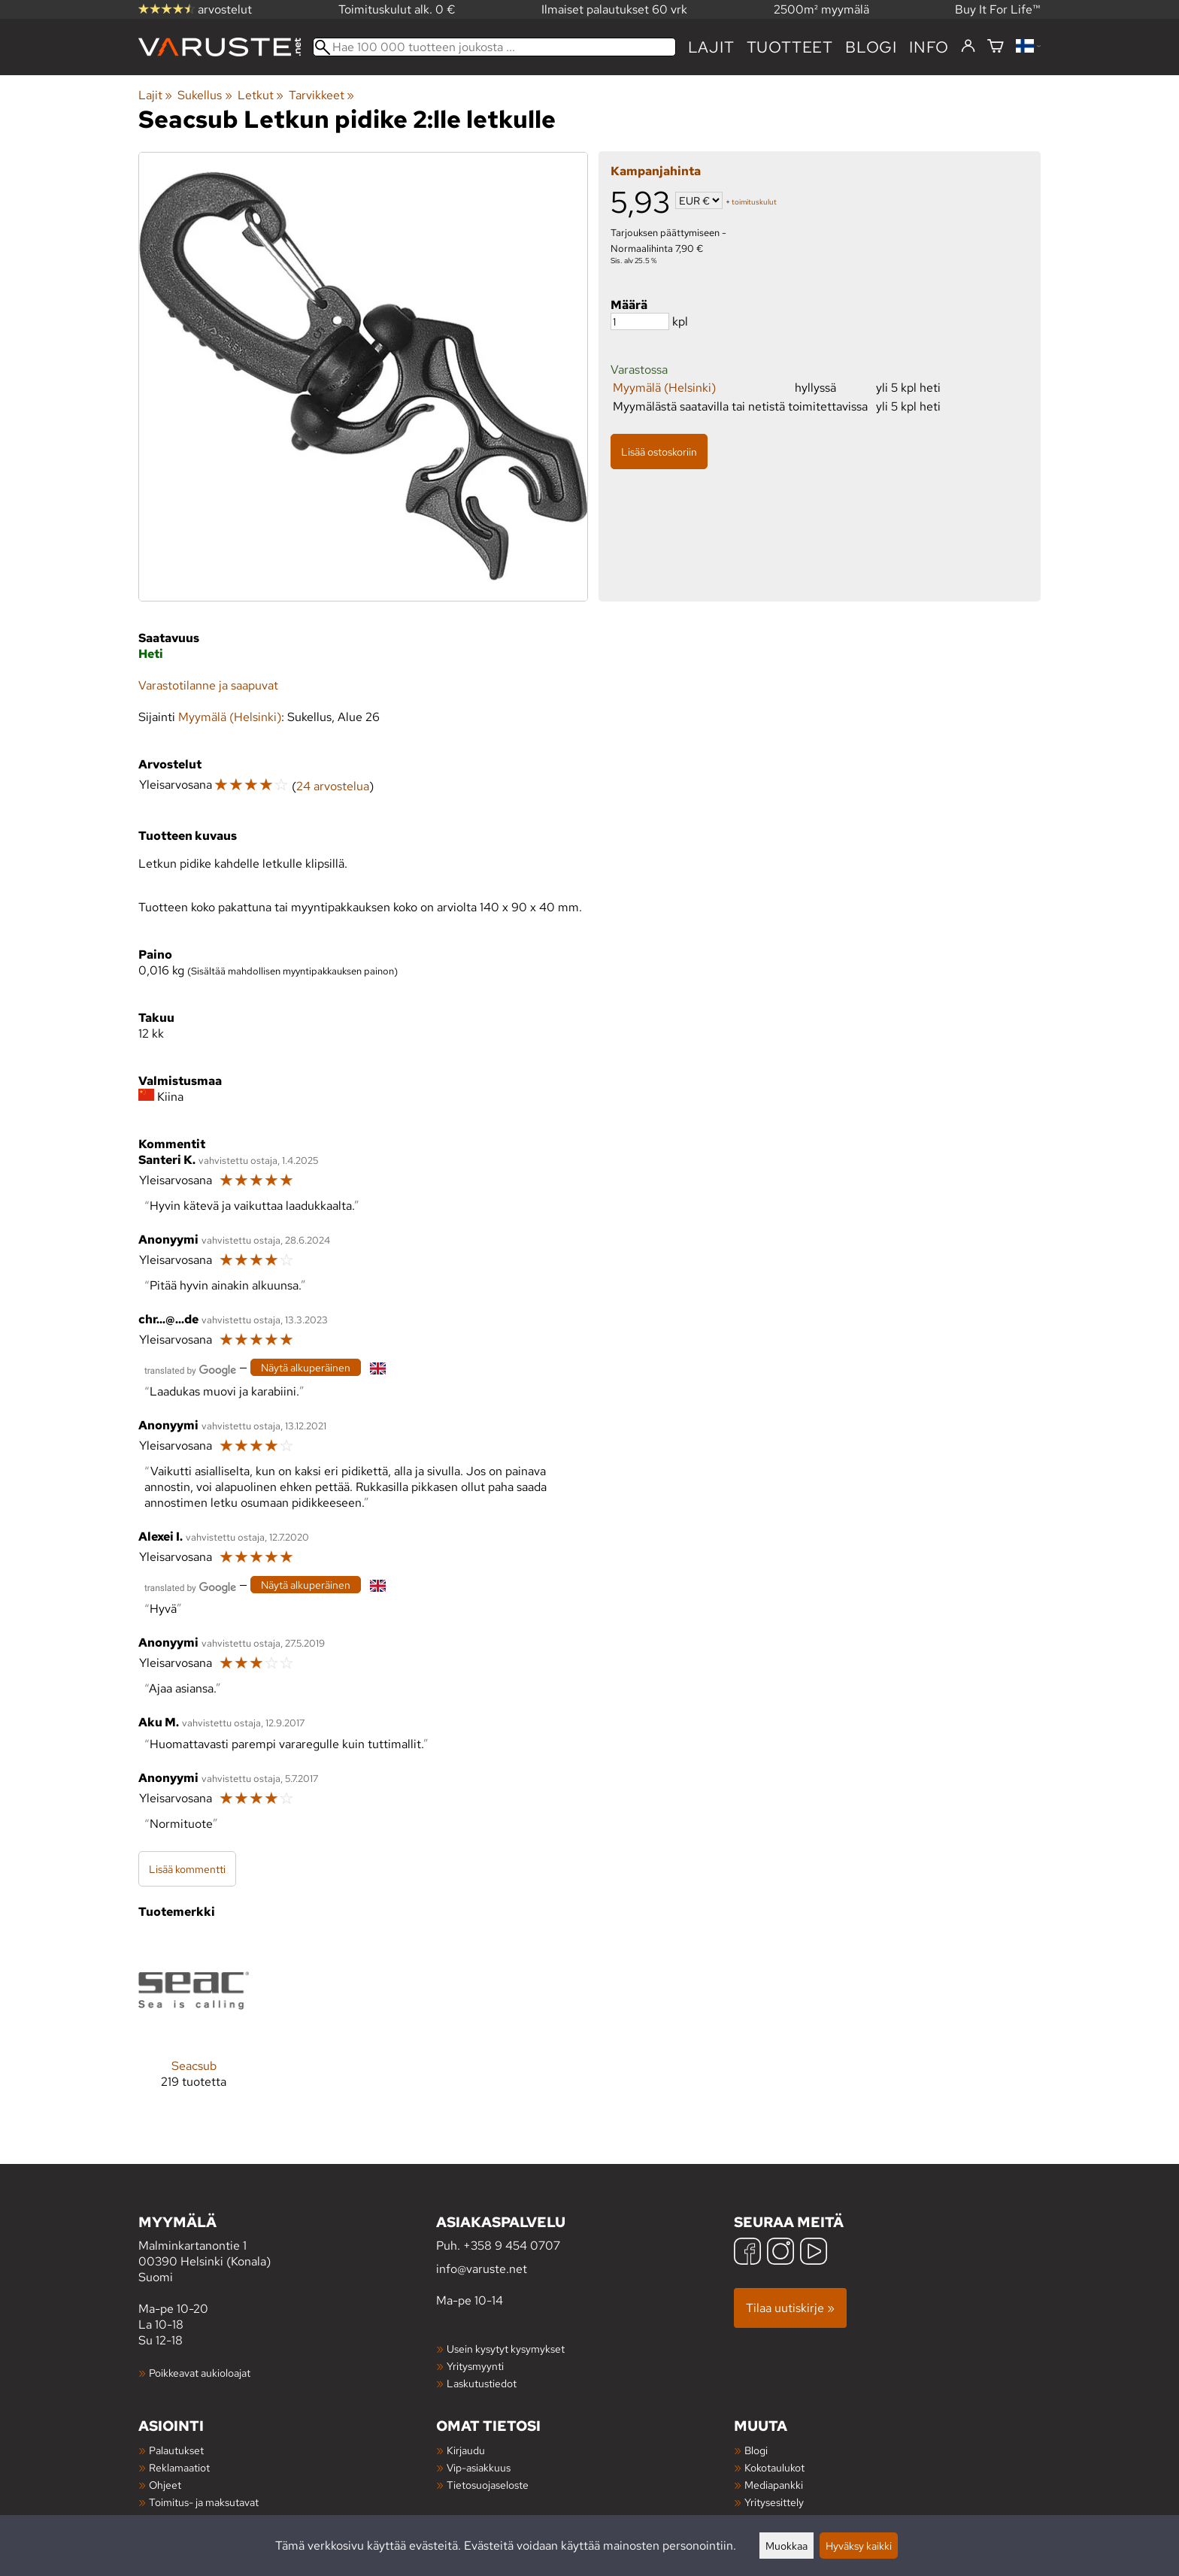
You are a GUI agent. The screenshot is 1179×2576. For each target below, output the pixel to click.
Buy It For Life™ (998, 9)
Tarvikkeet (321, 95)
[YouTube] (813, 2253)
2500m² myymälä (821, 9)
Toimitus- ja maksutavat (204, 2502)
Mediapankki (773, 2485)
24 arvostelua (332, 786)
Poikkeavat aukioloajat (199, 2372)
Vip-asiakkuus (479, 2467)
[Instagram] (780, 2253)
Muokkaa (786, 2545)
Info (929, 47)
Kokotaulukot (774, 2467)
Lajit (711, 47)
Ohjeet (165, 2485)
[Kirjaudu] (968, 47)
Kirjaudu (466, 2450)
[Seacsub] (193, 2023)
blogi (871, 47)
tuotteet (790, 47)
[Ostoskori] (995, 47)
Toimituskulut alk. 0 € (397, 9)
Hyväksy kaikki (859, 2545)
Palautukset (176, 2450)
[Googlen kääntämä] (190, 1369)
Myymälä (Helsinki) (664, 387)
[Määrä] (640, 321)
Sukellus (204, 95)
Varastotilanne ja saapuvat (208, 685)
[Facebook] (747, 2253)
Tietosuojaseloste (488, 2485)
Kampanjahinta (656, 171)
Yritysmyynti (475, 2366)
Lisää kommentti (187, 1869)
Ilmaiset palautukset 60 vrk (614, 9)
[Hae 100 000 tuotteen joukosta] (494, 47)
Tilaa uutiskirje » (790, 2308)
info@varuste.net (481, 2269)
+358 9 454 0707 (511, 2245)
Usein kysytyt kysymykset (506, 2348)
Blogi (756, 2450)
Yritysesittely (774, 2502)
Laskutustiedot (482, 2383)
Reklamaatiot (179, 2467)
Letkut (260, 95)
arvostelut (195, 9)
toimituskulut (754, 202)
